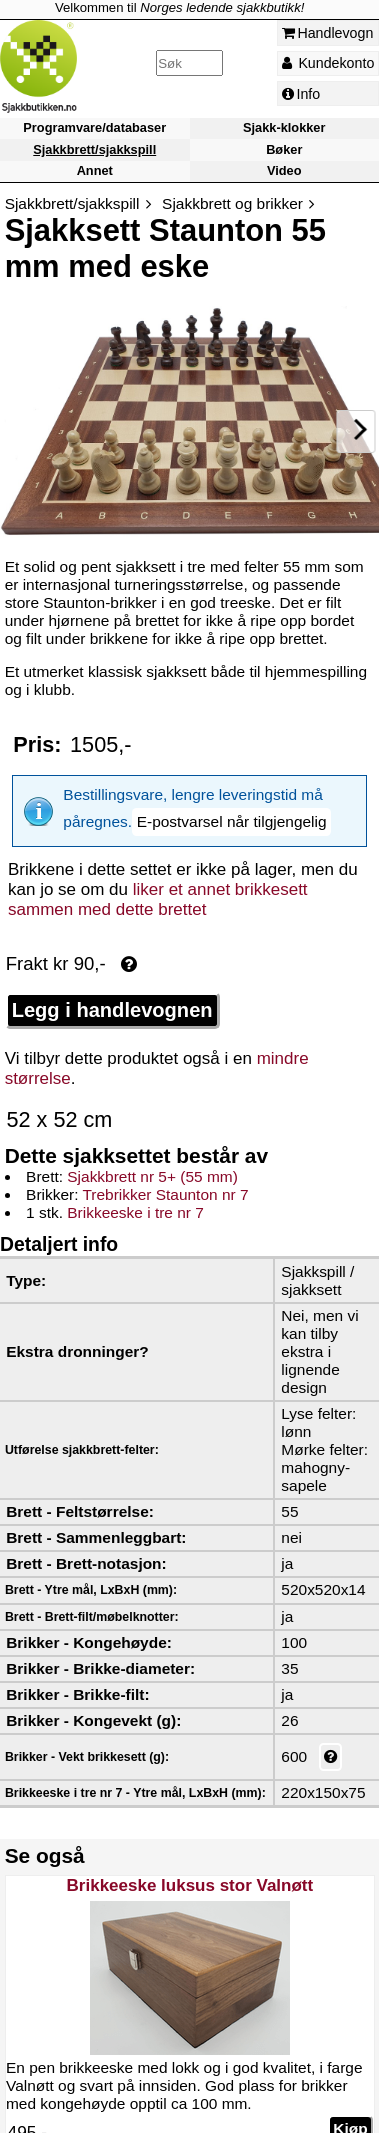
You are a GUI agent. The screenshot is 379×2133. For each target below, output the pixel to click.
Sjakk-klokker (284, 128)
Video (284, 170)
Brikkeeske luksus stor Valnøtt (189, 1871)
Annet (95, 170)
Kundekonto (328, 63)
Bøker (284, 149)
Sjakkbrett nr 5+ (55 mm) (152, 1162)
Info (301, 94)
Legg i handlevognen (112, 996)
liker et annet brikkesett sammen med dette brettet (158, 885)
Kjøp (350, 2114)
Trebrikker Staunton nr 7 (165, 1180)
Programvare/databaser (94, 128)
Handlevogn (328, 33)
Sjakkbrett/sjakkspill (94, 149)
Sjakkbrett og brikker (232, 203)
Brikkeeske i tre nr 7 (135, 1198)
